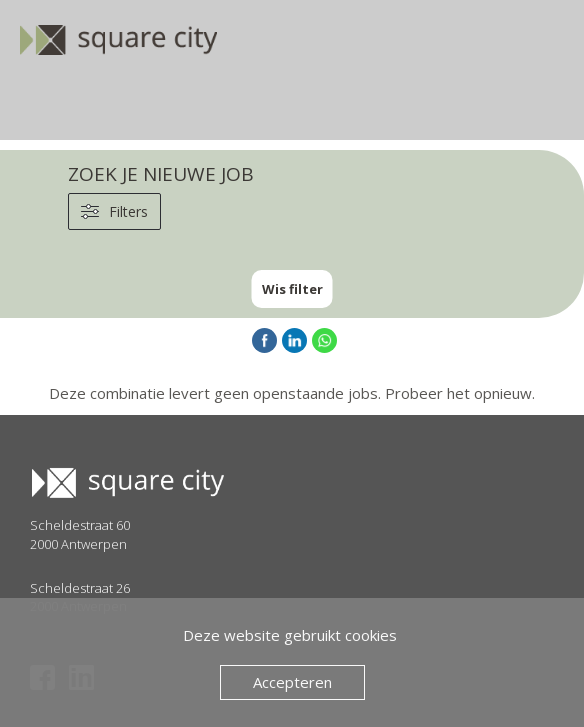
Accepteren (292, 682)
